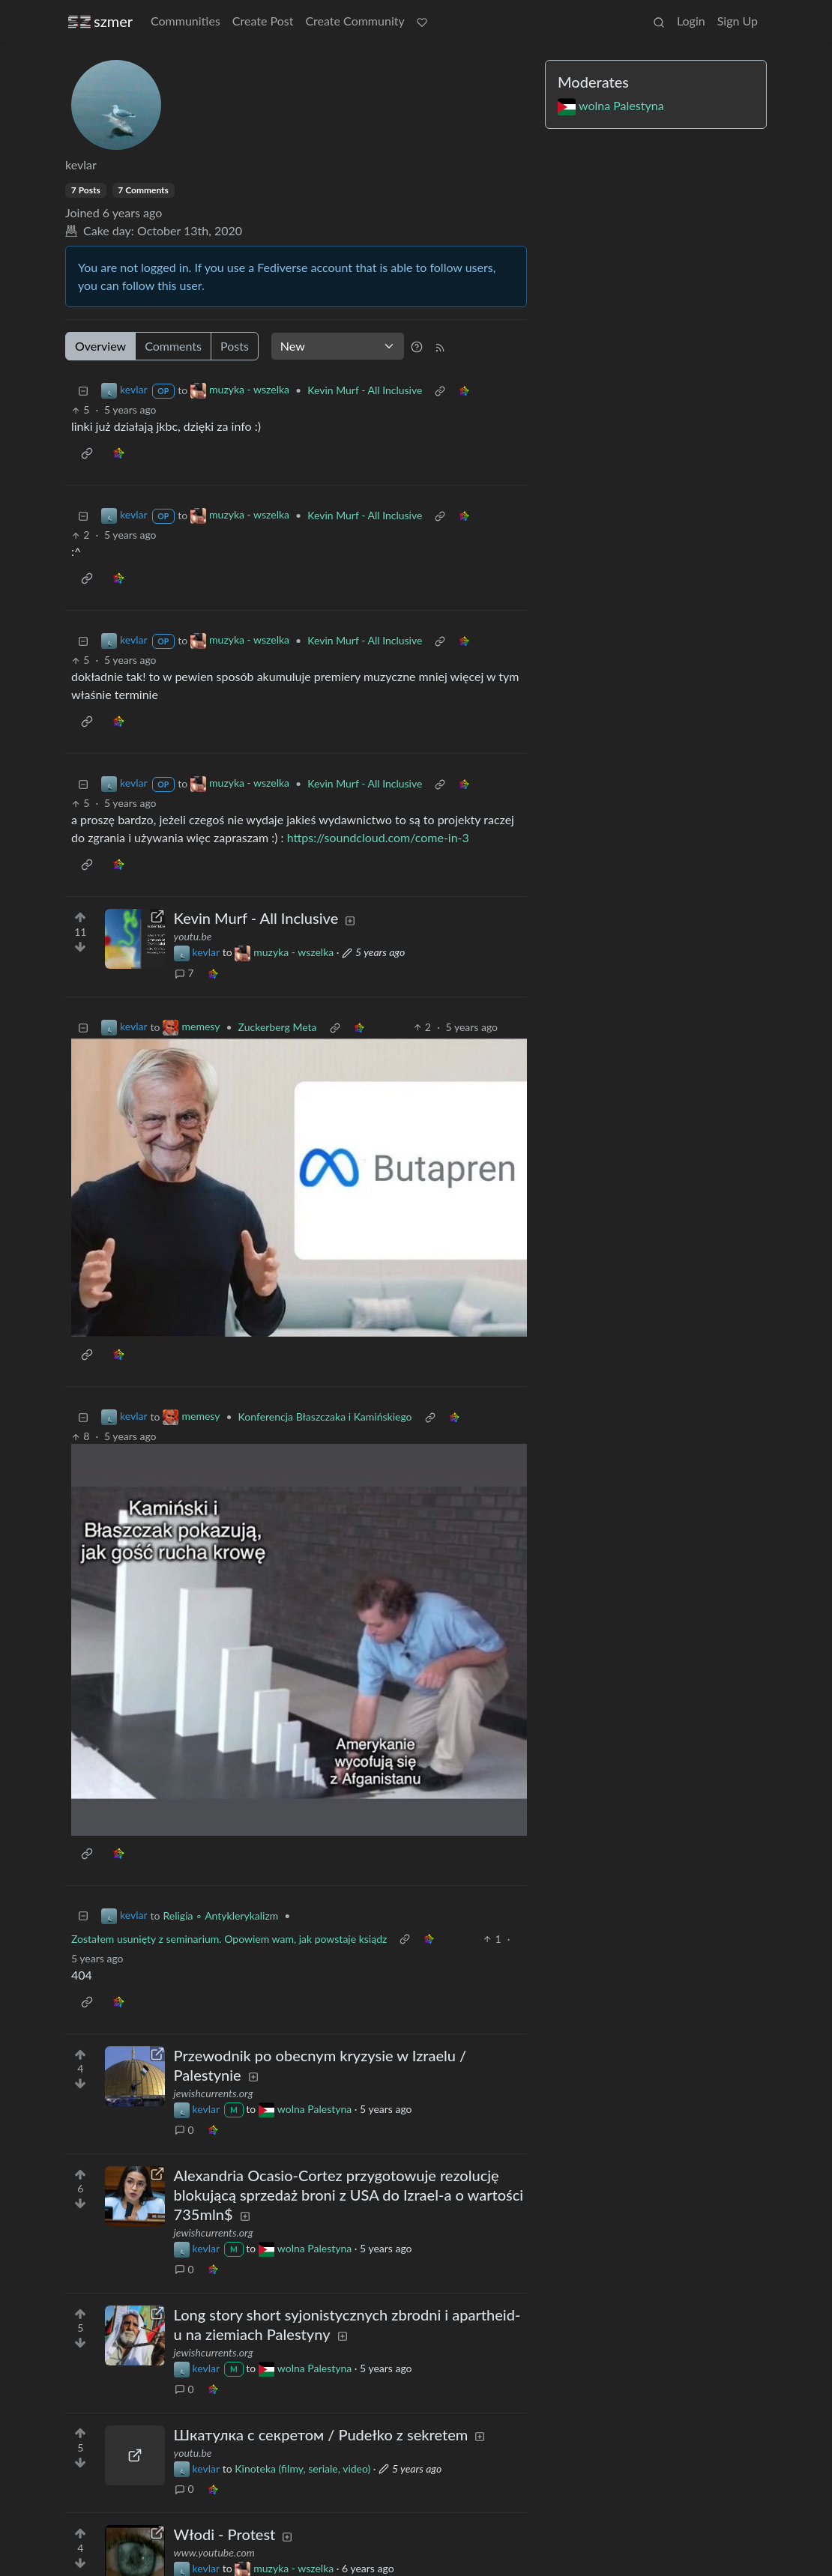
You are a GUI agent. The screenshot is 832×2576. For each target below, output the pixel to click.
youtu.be (193, 936)
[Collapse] (83, 390)
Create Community (354, 20)
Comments (173, 346)
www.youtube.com (214, 2552)
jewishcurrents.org (213, 2093)
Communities (185, 20)
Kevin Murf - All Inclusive (364, 390)
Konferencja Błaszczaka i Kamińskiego (325, 1416)
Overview (100, 346)
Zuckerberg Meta (277, 1027)
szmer (100, 21)
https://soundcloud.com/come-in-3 (378, 837)
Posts (234, 346)
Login (691, 20)
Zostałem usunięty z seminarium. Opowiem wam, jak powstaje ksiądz (229, 1938)
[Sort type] (338, 346)
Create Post (263, 20)
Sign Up (737, 20)
